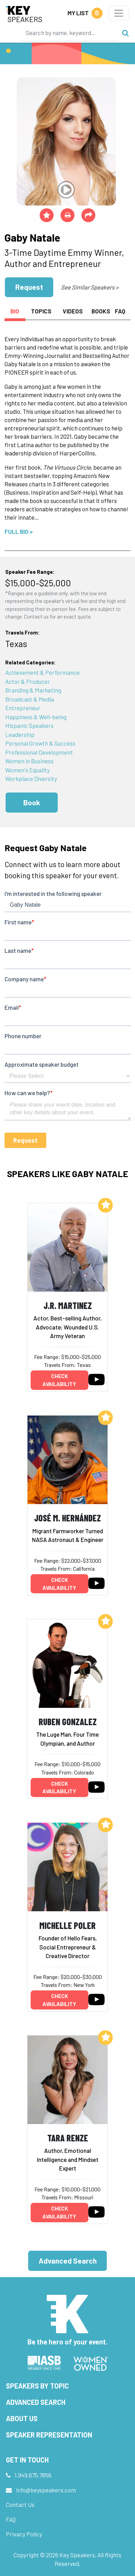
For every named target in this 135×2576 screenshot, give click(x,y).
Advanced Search (68, 2260)
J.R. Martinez (67, 1305)
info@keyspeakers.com (46, 2489)
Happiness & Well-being (35, 716)
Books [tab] (101, 311)
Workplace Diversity (31, 778)
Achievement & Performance (42, 672)
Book (31, 802)
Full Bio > (19, 531)
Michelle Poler (67, 1925)
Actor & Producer (27, 681)
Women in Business (29, 760)
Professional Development (39, 752)
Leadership (19, 734)
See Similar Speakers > (89, 287)
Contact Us (20, 2504)
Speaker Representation (49, 2435)
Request (29, 287)
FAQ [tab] (120, 311)
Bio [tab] (14, 311)
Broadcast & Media (29, 699)
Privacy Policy (24, 2534)
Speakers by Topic (37, 2386)
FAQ (11, 2519)
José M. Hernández (67, 1517)
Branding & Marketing (33, 690)
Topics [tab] (41, 311)
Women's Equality (27, 769)
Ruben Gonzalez (68, 1721)
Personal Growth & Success (40, 743)
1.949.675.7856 (33, 2475)
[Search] (70, 32)
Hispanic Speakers (29, 725)
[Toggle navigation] (119, 13)
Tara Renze (67, 2137)
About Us (22, 2418)
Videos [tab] (73, 311)
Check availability (59, 1380)
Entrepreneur (22, 707)
